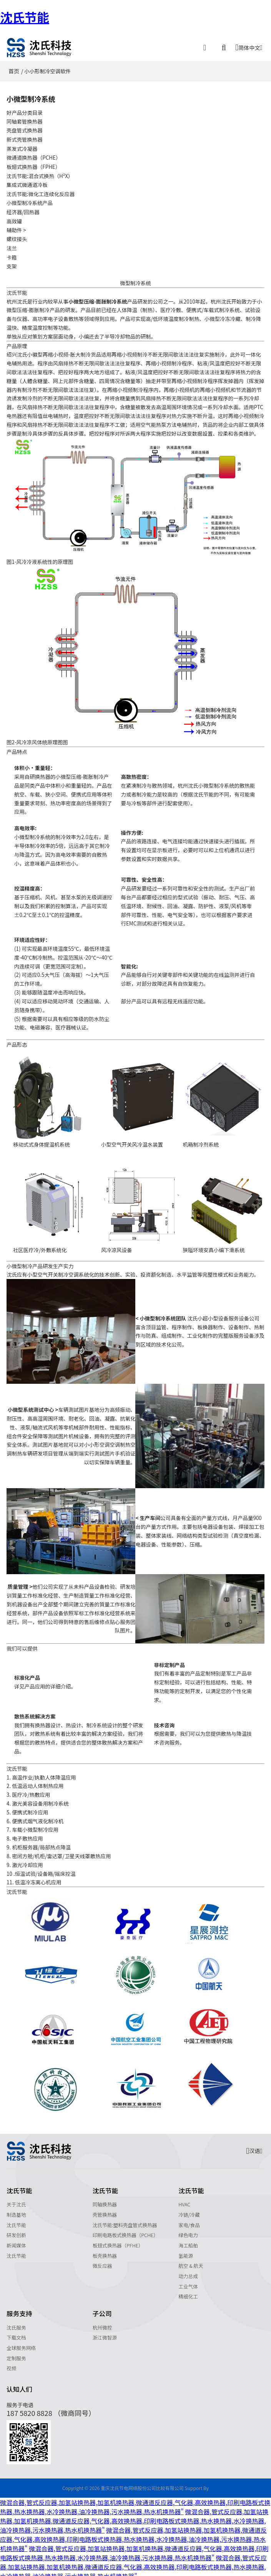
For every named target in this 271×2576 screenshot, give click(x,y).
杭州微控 (102, 2322)
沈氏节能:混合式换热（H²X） (40, 173)
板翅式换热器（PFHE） (118, 2240)
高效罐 (14, 217)
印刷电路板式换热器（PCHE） (126, 2230)
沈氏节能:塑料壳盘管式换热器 (125, 2219)
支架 (12, 261)
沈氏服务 (16, 2322)
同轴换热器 (105, 2199)
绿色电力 (188, 2230)
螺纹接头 (17, 235)
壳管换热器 (105, 2209)
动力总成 (188, 2271)
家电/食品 (189, 2219)
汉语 (254, 2146)
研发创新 (16, 2230)
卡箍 (12, 252)
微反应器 (102, 2260)
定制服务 (16, 2353)
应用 (40, 1681)
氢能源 (185, 2250)
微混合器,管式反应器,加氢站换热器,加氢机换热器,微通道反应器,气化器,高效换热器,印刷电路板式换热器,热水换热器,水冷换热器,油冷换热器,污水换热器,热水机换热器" (135, 2502)
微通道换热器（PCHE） (34, 156)
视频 (11, 2363)
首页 (13, 71)
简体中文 (249, 47)
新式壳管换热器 (25, 138)
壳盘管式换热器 (25, 130)
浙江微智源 (105, 2332)
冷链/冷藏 (189, 2209)
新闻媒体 (16, 2240)
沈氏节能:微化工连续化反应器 (41, 191)
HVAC (184, 2199)
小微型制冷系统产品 (30, 200)
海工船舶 (188, 2240)
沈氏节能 (24, 17)
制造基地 (16, 2209)
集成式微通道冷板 (27, 182)
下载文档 (16, 2332)
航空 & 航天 (190, 2260)
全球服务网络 (21, 2343)
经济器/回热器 (23, 209)
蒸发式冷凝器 (22, 147)
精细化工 (188, 2291)
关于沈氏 (16, 2199)
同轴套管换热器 (25, 121)
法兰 (12, 244)
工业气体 (188, 2281)
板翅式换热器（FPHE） (34, 165)
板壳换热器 (105, 2250)
